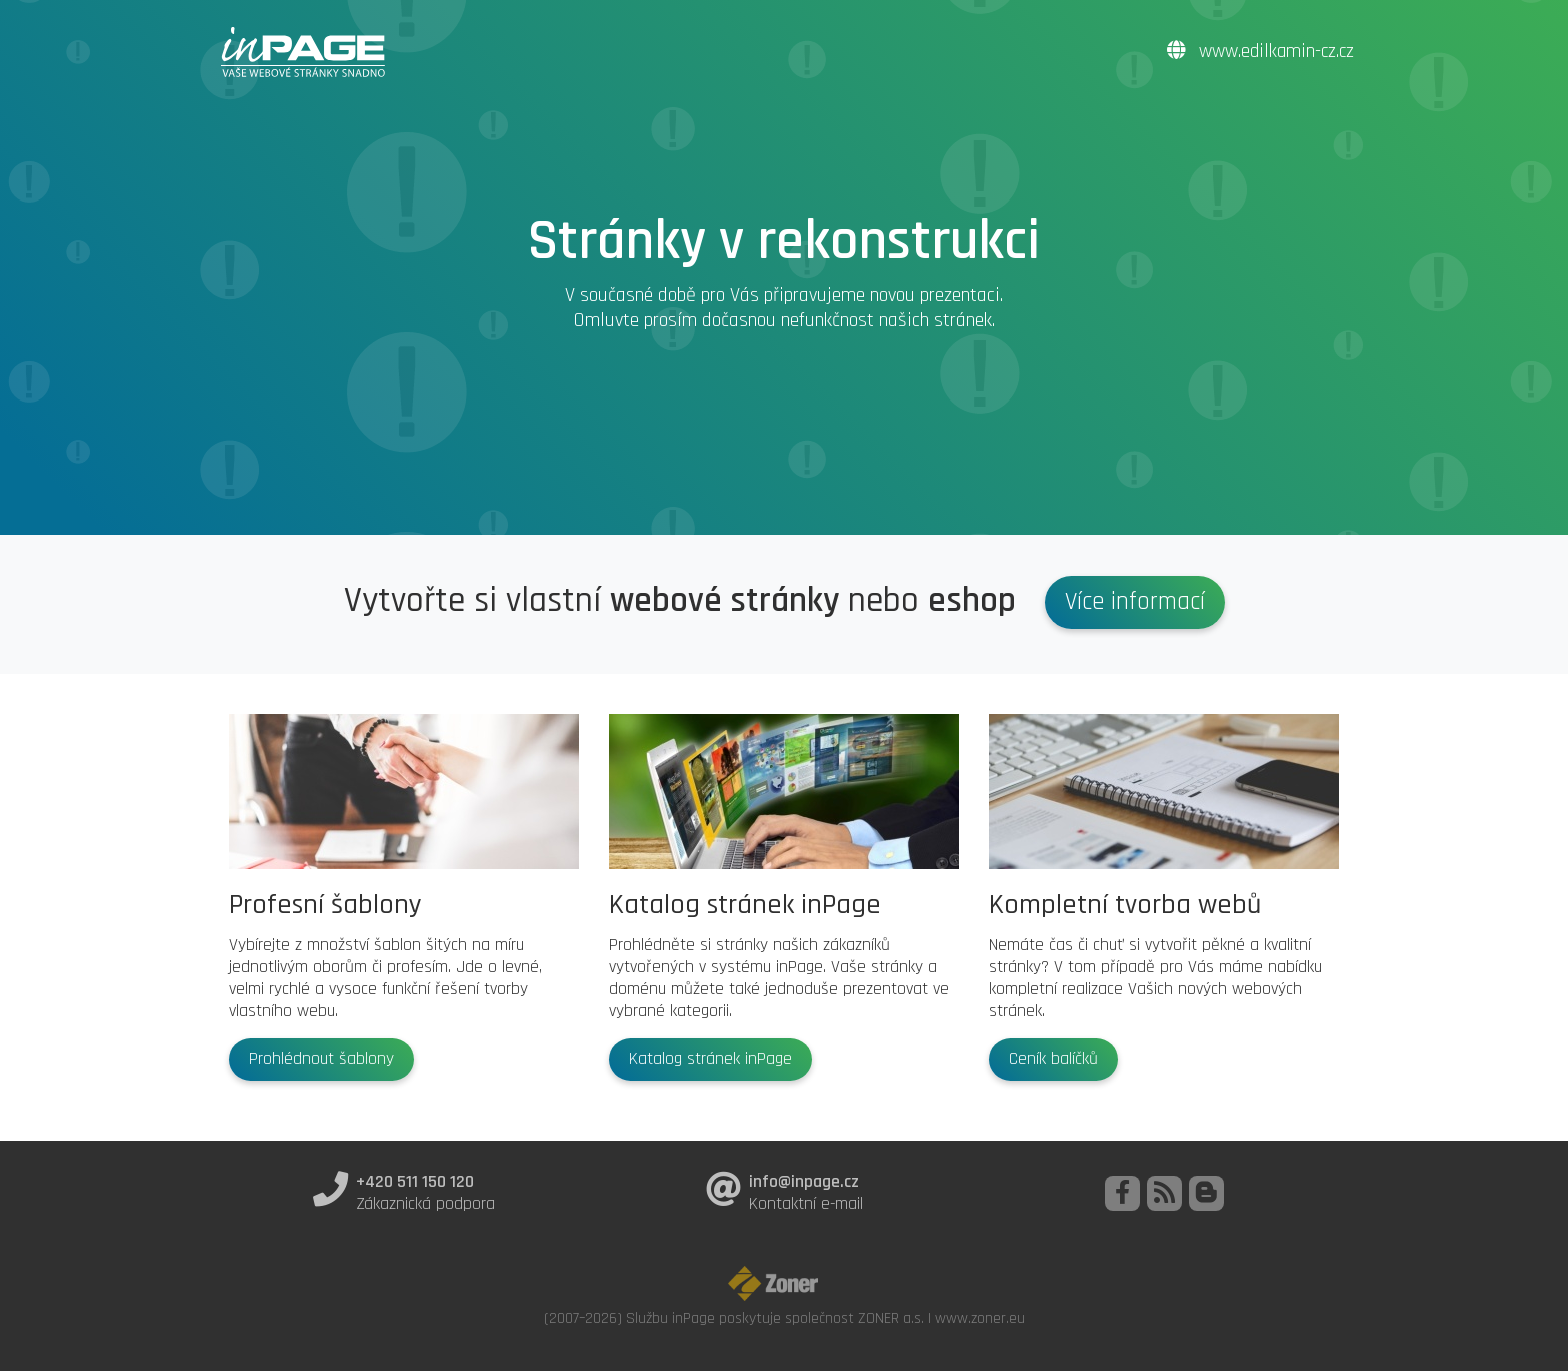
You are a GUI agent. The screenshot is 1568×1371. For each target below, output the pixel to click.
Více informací (1135, 602)
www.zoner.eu (980, 1318)
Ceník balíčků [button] (1053, 1059)
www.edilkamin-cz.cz (1260, 51)
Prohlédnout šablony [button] (321, 1059)
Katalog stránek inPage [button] (710, 1059)
